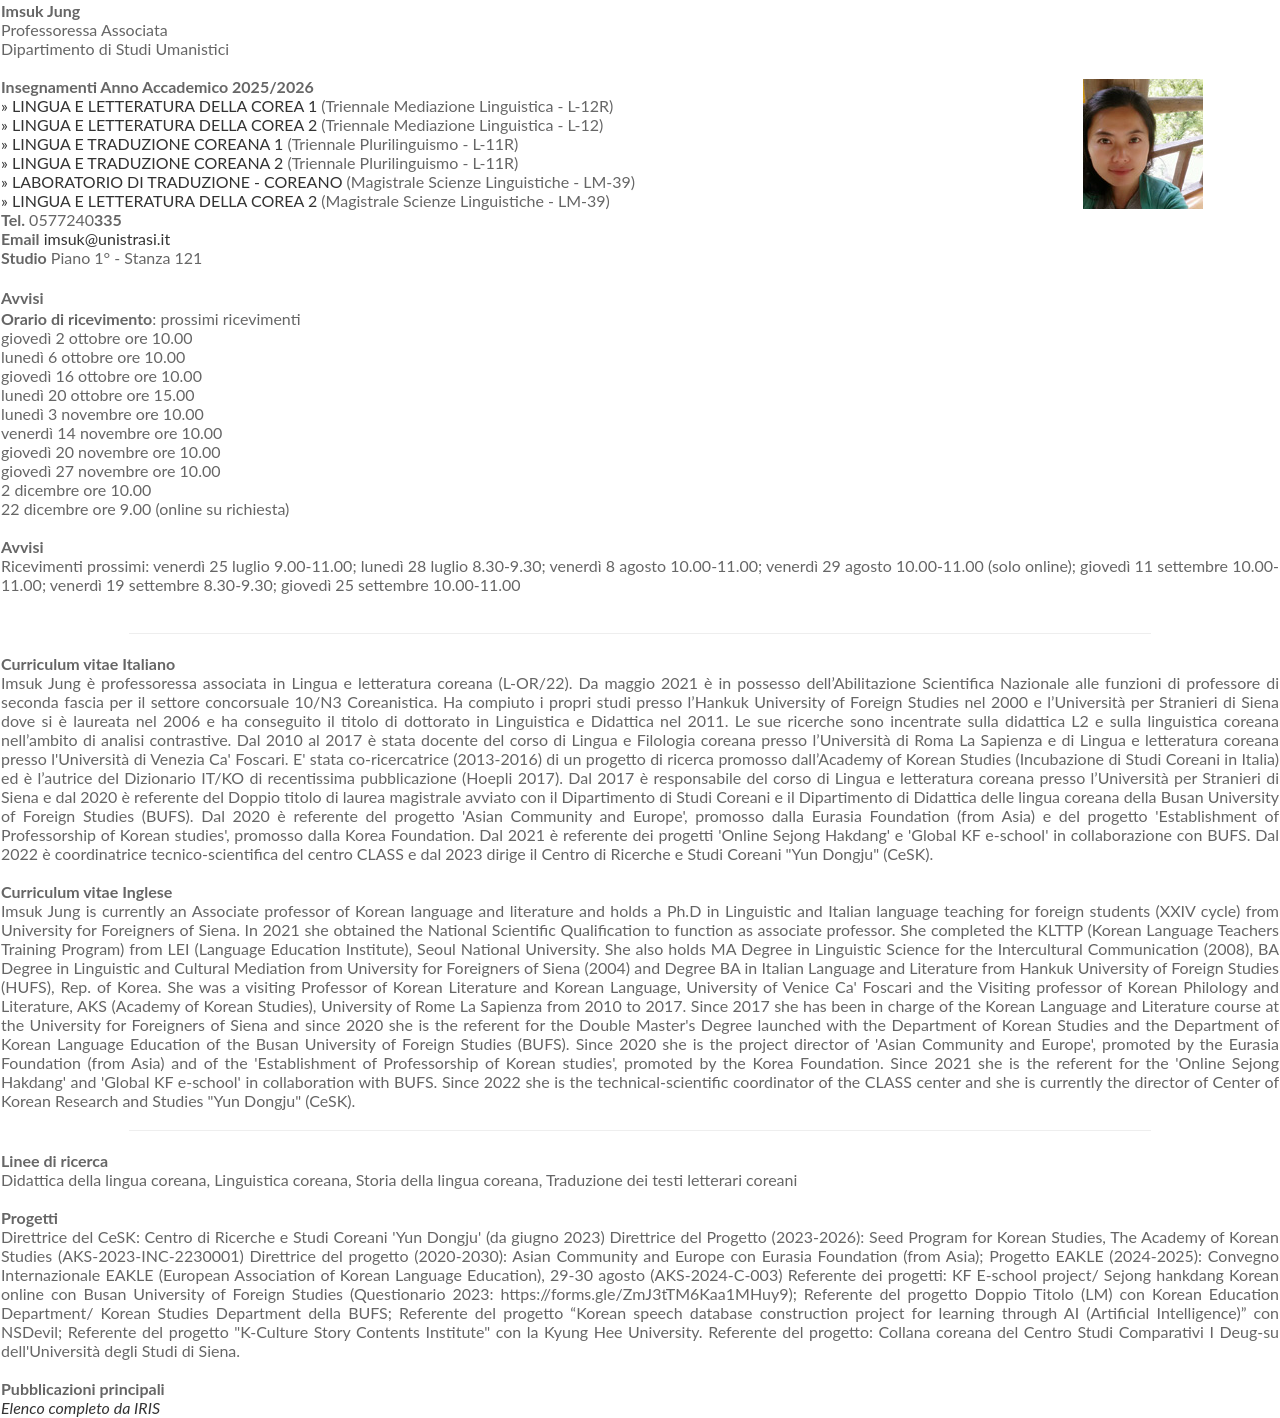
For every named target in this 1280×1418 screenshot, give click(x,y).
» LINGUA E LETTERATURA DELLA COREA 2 (159, 124)
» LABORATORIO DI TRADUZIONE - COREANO (171, 181)
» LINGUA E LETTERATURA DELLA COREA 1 (159, 105)
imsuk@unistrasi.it (107, 238)
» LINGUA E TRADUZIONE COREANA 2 (142, 162)
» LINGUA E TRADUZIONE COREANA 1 (142, 143)
